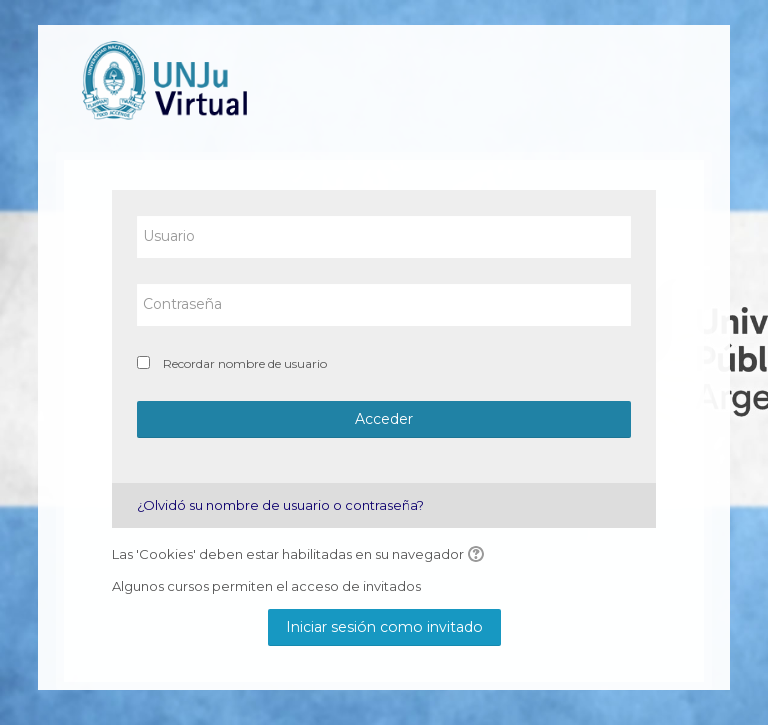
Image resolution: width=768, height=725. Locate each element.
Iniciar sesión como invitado (384, 627)
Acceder (384, 419)
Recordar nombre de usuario (245, 363)
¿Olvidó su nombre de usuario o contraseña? (280, 505)
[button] (479, 555)
